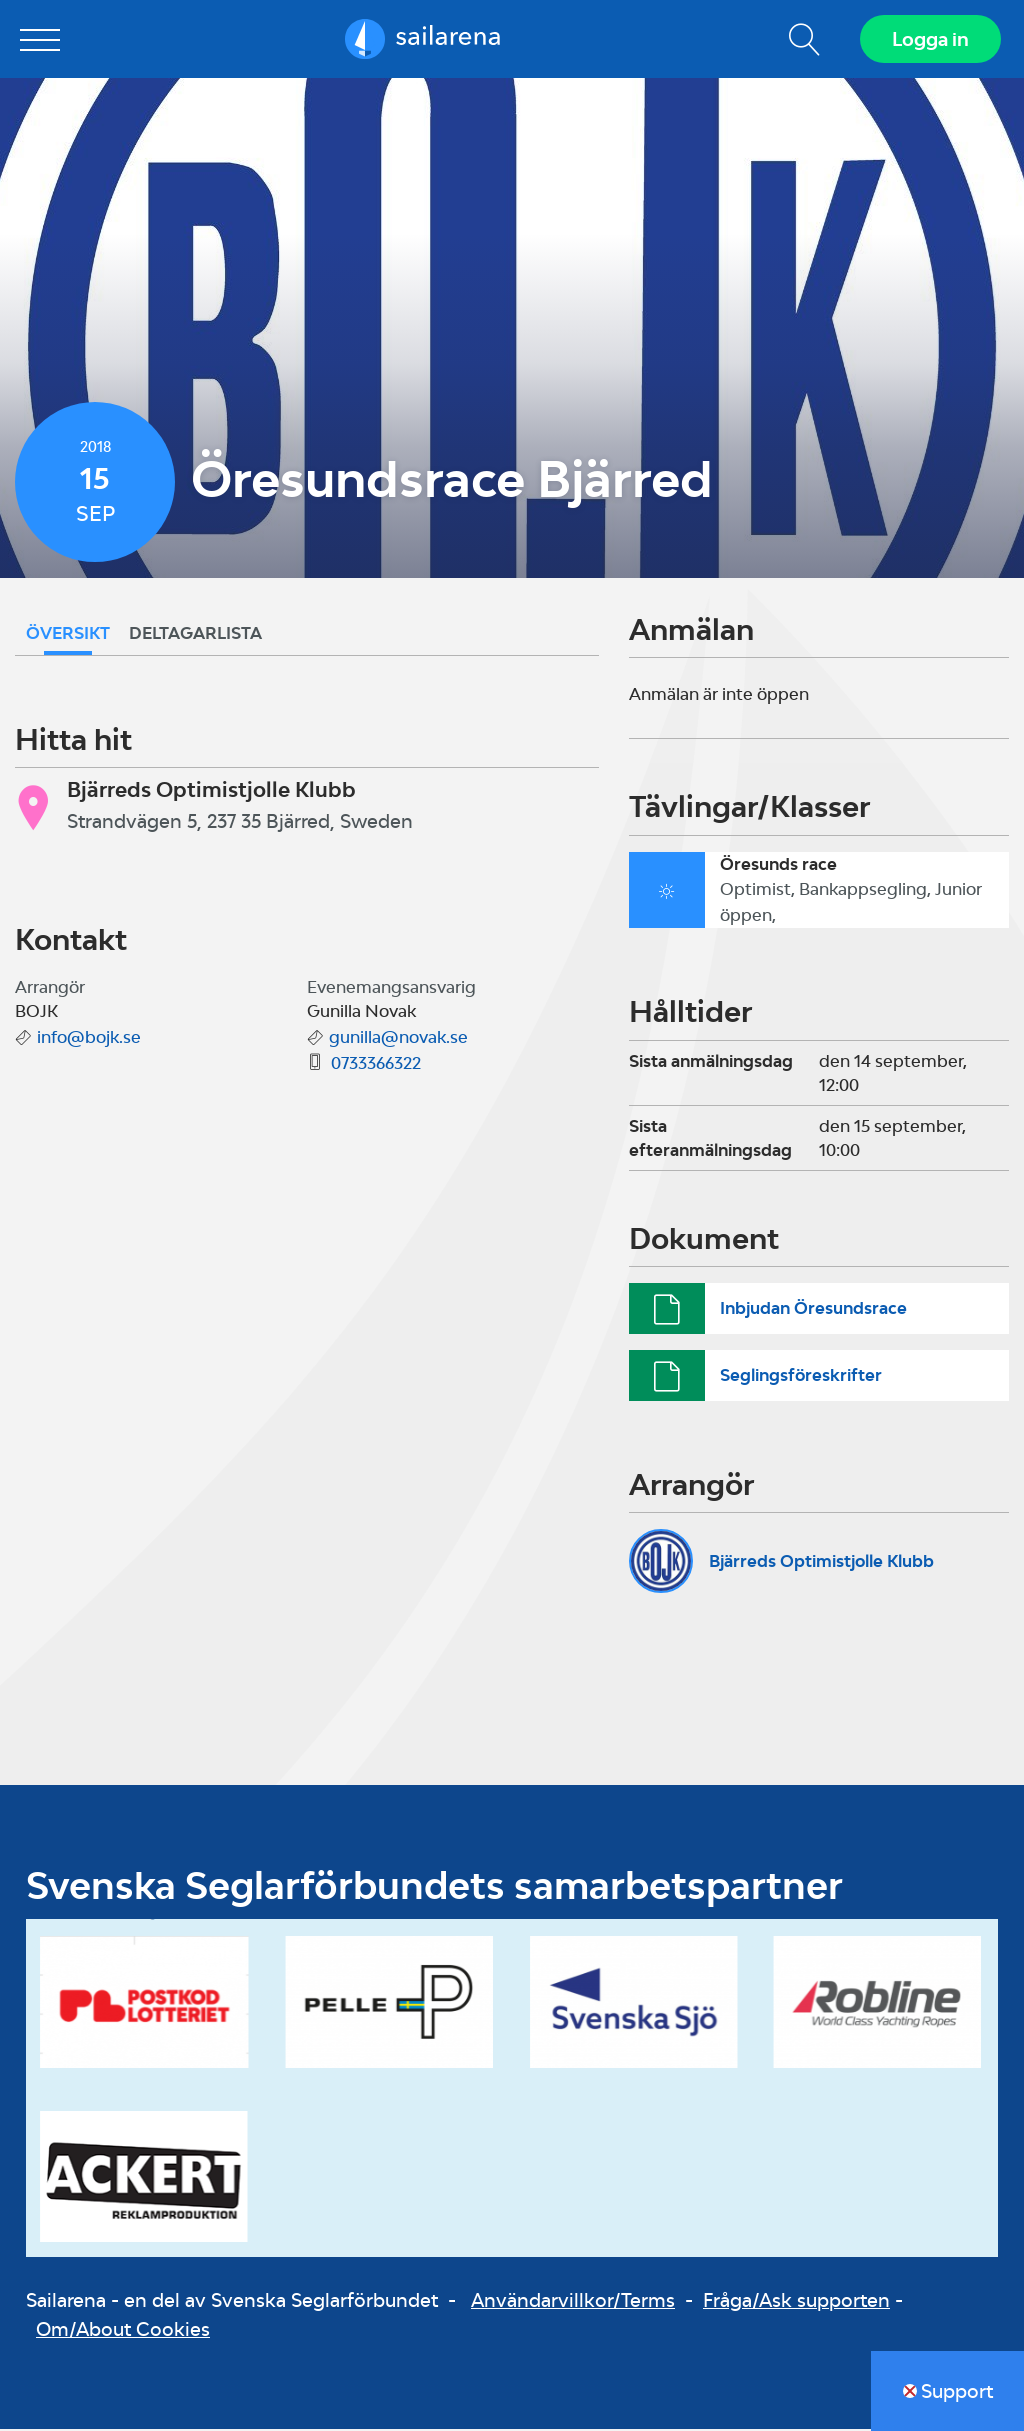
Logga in (929, 40)
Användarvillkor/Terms (573, 2302)
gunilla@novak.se (398, 1039)
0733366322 (376, 1065)
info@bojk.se (89, 1039)
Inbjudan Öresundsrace (813, 1309)
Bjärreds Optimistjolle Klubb (821, 1562)
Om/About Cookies (123, 2331)
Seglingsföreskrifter (801, 1377)
